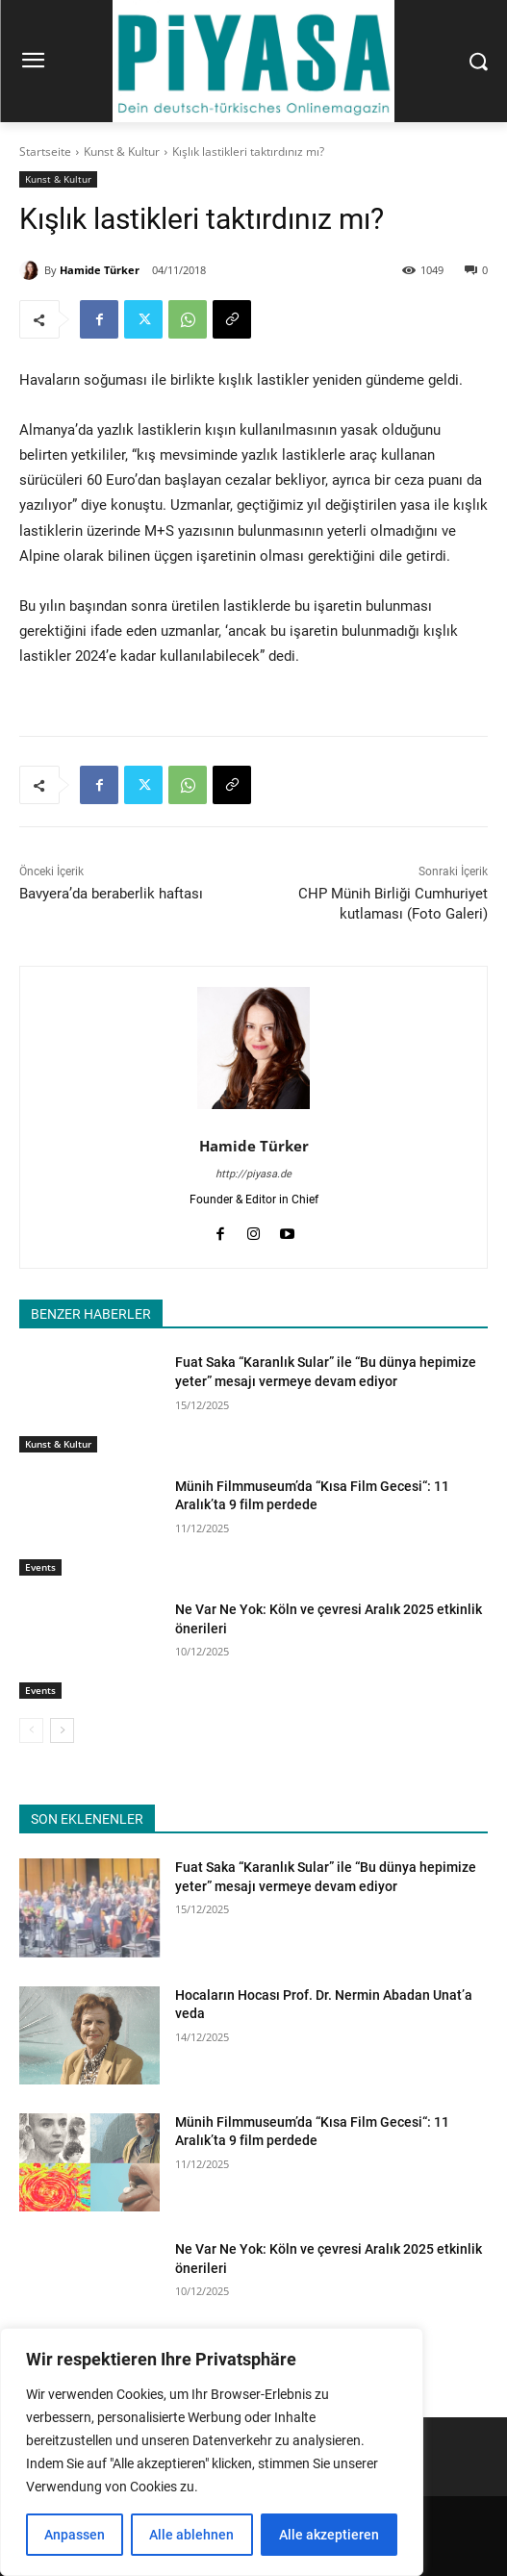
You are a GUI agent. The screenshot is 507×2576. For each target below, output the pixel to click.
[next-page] (62, 1730)
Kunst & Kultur (122, 151)
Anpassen (74, 2534)
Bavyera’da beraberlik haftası (111, 893)
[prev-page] (31, 1730)
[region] (211, 2452)
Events (40, 1567)
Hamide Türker (99, 270)
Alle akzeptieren (329, 2534)
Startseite (45, 151)
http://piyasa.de (253, 1174)
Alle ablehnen (191, 2534)
